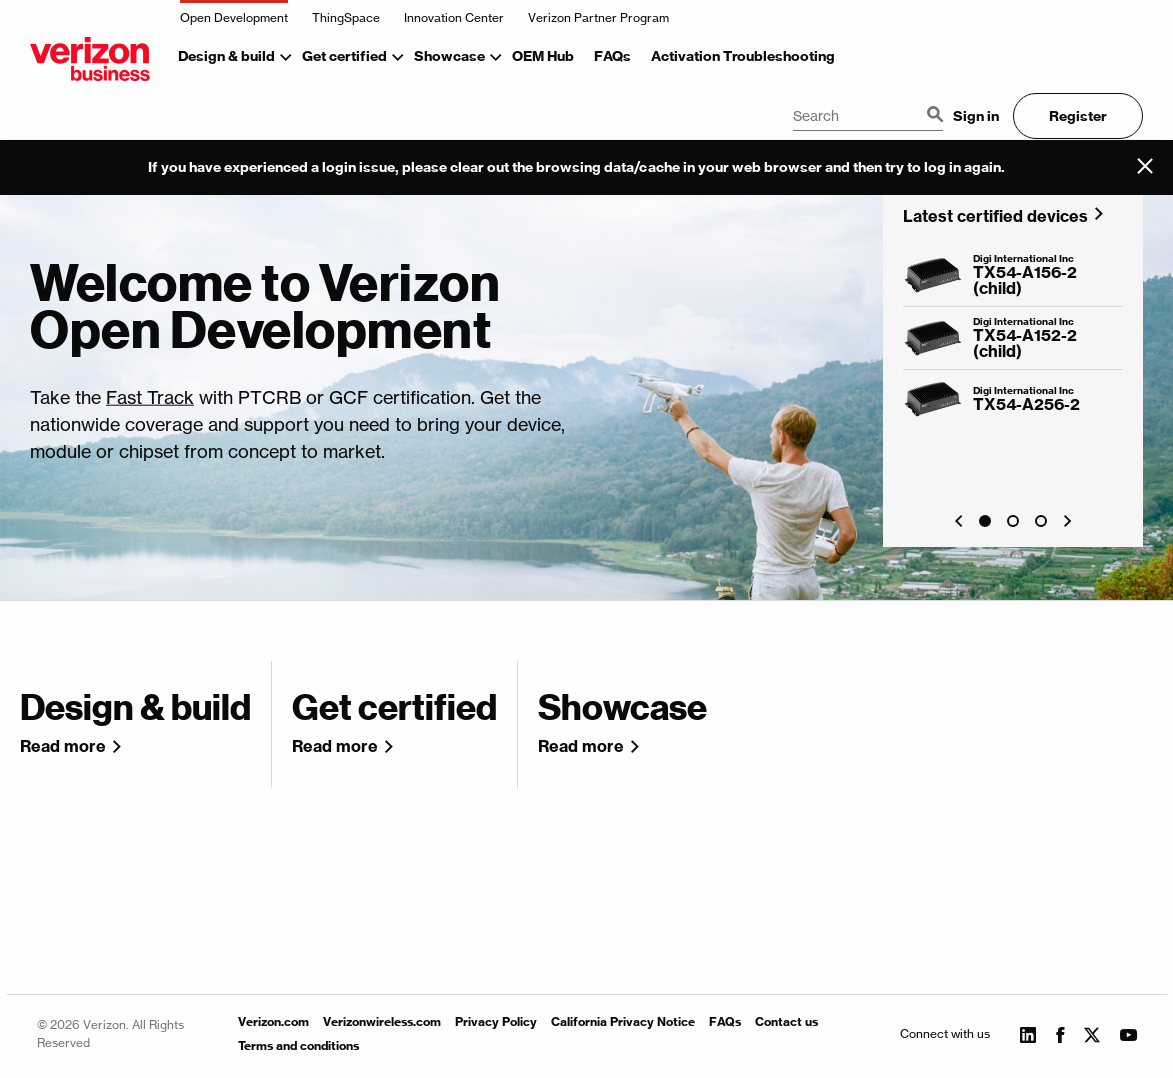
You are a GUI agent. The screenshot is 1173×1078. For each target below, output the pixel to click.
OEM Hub (543, 56)
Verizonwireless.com (382, 1021)
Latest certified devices (995, 215)
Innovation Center (454, 17)
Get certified (344, 56)
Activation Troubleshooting (743, 56)
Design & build (226, 56)
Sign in (976, 116)
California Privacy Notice (623, 1021)
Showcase (449, 56)
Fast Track (150, 396)
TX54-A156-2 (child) (1025, 280)
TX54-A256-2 (1026, 404)
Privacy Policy (496, 1021)
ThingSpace (346, 17)
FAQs (612, 56)
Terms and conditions (298, 1045)
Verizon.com (273, 1021)
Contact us (786, 1021)
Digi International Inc (1023, 259)
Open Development (234, 17)
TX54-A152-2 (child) (1025, 343)
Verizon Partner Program (598, 17)
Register (1078, 116)
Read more (63, 746)
